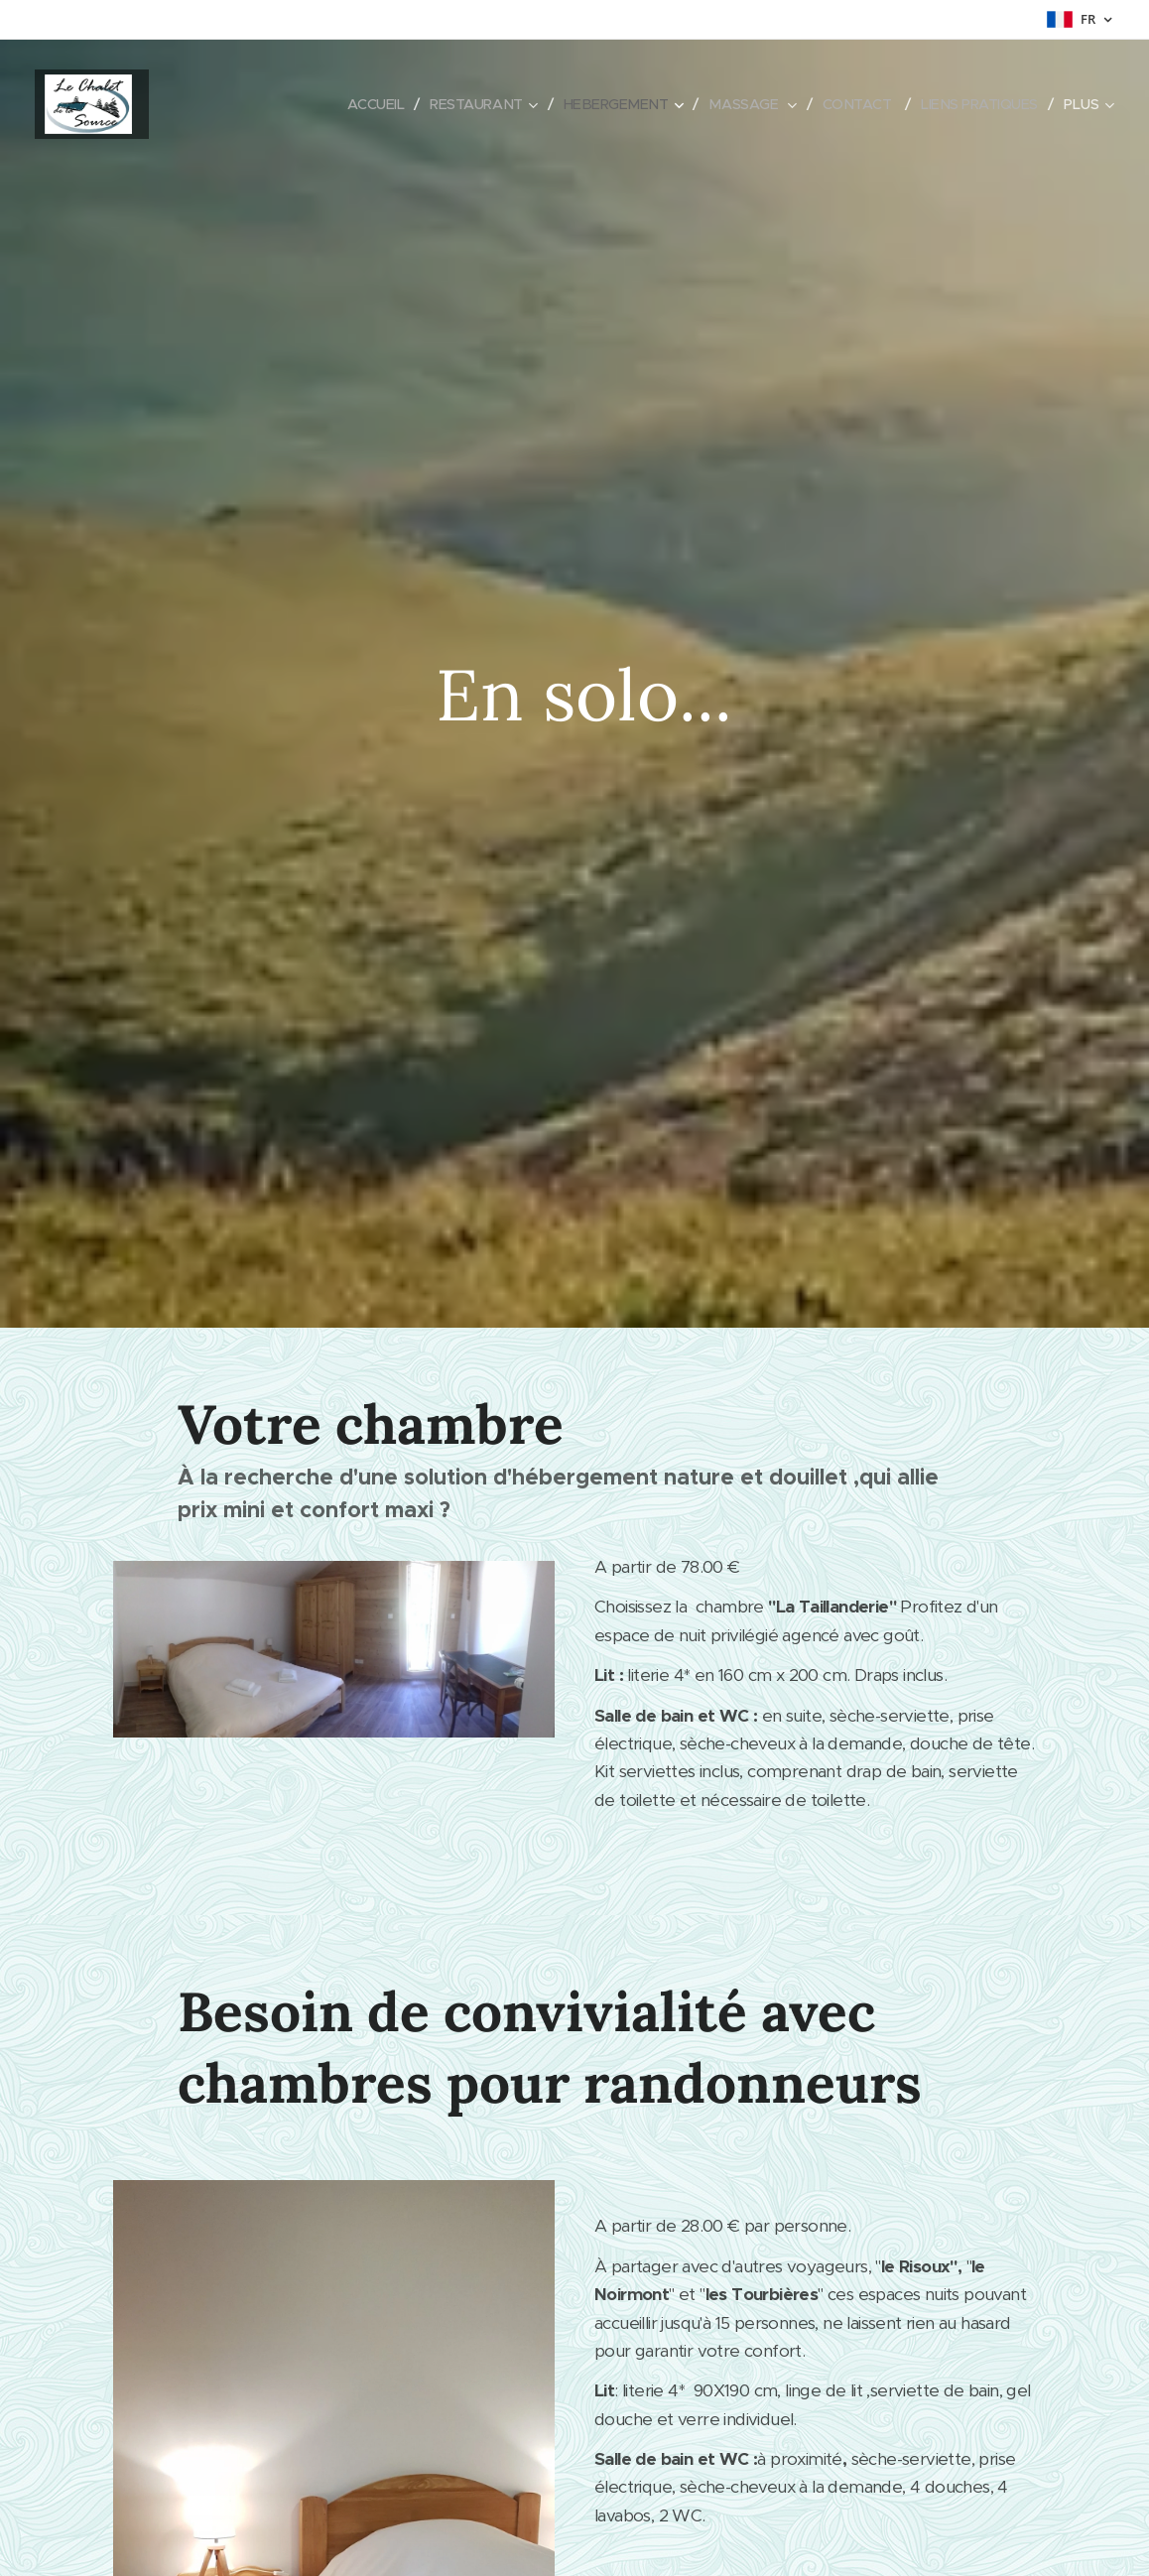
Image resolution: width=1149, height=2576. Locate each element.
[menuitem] (355, 104)
